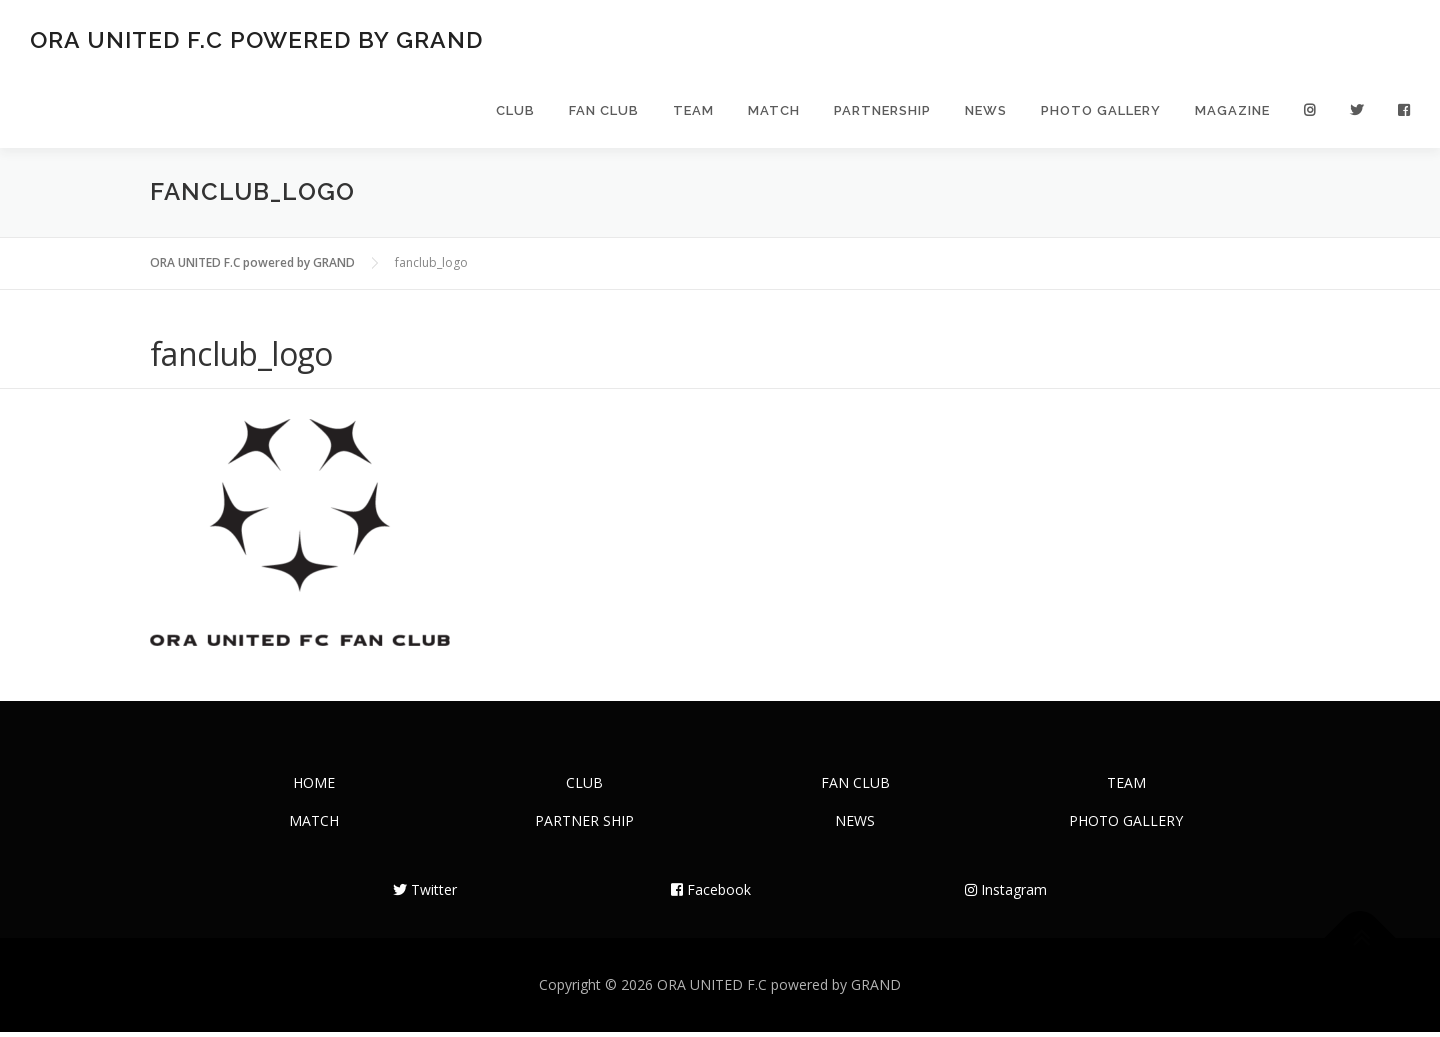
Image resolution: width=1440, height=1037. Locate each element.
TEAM (693, 112)
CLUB (515, 112)
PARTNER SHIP (584, 825)
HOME (314, 787)
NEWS (986, 112)
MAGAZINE (1232, 112)
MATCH (774, 112)
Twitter (425, 894)
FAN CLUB (604, 112)
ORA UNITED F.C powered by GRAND (256, 40)
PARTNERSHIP (882, 112)
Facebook (711, 894)
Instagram (1006, 894)
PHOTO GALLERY (1101, 112)
